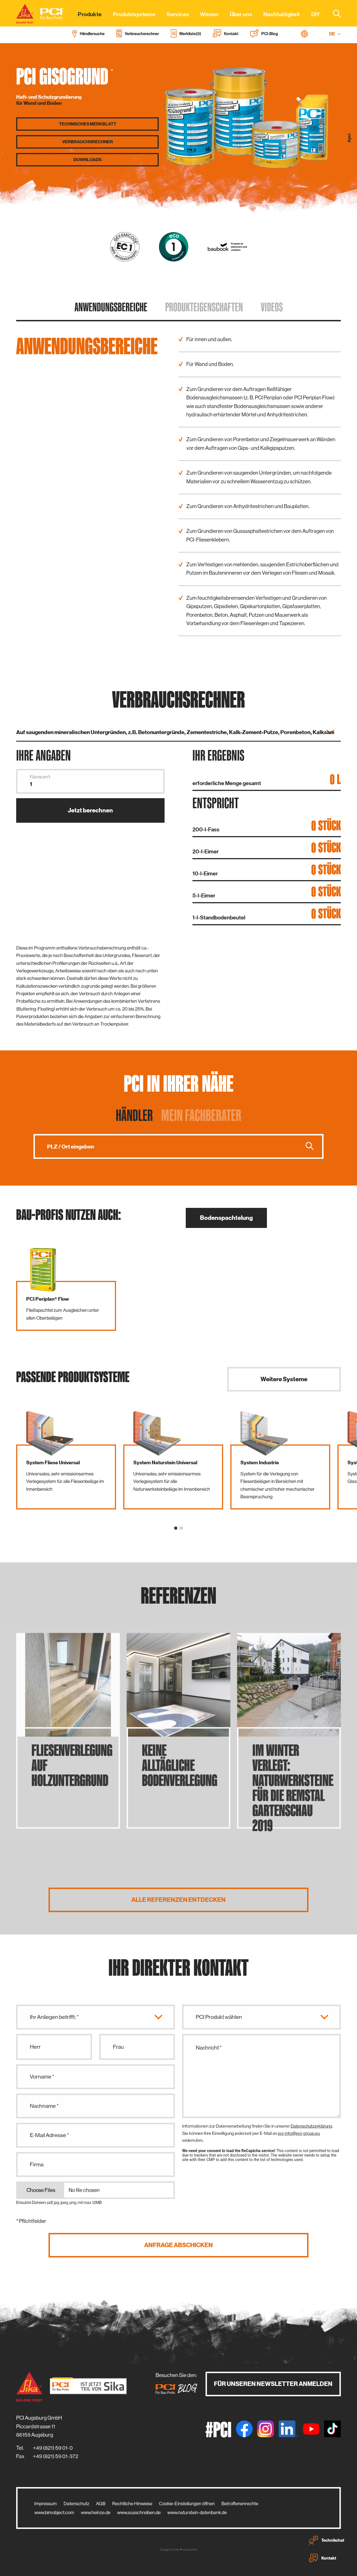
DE (335, 33)
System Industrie (259, 1463)
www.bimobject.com (54, 2512)
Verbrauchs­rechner (87, 142)
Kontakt (322, 2558)
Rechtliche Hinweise (132, 2503)
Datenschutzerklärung (311, 2126)
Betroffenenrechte (239, 2503)
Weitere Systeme (283, 1379)
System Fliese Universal (53, 1463)
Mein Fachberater (201, 1115)
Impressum (45, 2503)
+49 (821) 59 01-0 (53, 2448)
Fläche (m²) (40, 777)
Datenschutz (76, 2503)
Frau (118, 2047)
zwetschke (190, 2549)
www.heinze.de (95, 2512)
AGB (100, 2503)
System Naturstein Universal (165, 1463)
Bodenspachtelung (226, 1218)
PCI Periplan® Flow (47, 1299)
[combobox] (333, 13)
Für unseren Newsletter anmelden (273, 2384)
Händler (134, 1115)
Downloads (87, 159)
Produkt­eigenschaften (204, 306)
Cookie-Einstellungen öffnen (187, 2503)
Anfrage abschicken (178, 2245)
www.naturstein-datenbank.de (197, 2512)
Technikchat (326, 2540)
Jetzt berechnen (90, 810)
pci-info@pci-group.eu (299, 2133)
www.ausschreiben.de (139, 2512)
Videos (272, 306)
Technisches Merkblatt (87, 124)
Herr (35, 2047)
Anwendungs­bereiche (110, 306)
